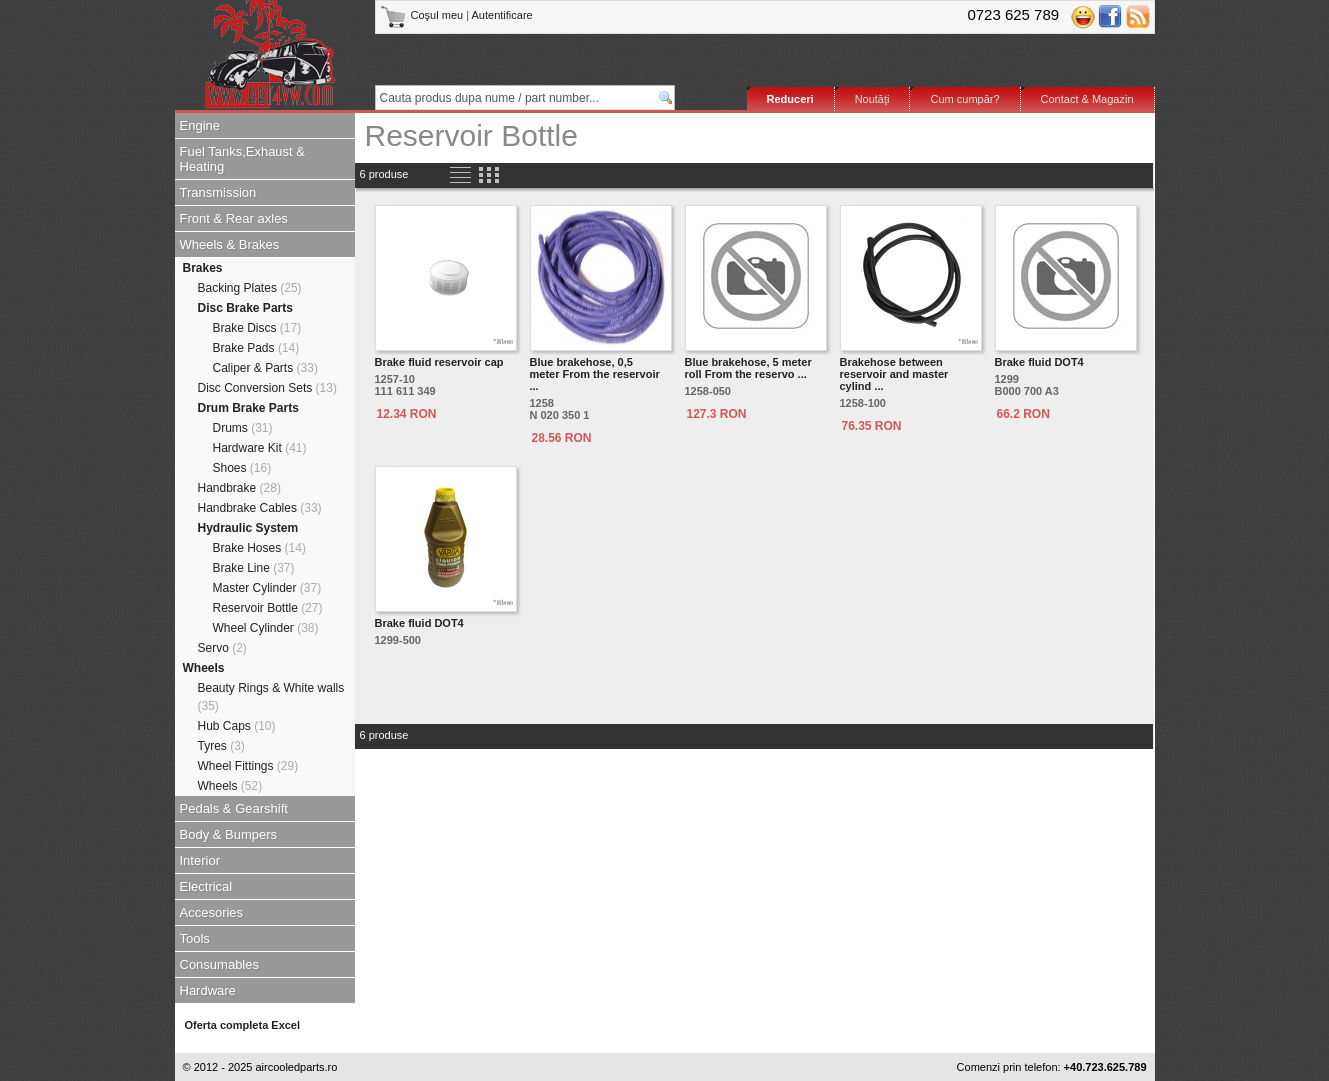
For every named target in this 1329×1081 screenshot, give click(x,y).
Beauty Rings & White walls (271, 697)
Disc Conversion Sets (267, 388)
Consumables (220, 964)
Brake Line (254, 568)
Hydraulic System (248, 528)
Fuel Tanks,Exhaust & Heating (243, 159)
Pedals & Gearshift (234, 808)
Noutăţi (872, 99)
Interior (200, 860)
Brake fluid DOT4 (1039, 362)
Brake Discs (257, 328)
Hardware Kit (260, 448)
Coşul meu (423, 15)
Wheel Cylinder (266, 628)
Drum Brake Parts (248, 408)
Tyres (221, 746)
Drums (243, 428)
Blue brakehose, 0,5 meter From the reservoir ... (595, 374)
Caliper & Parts (265, 368)
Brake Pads (256, 348)
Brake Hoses (259, 548)
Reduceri (790, 99)
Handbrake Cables (260, 508)
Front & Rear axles (234, 218)
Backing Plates (250, 288)
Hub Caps (237, 726)
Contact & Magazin (1087, 99)
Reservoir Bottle (268, 608)
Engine (200, 125)
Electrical (206, 886)
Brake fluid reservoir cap (439, 362)
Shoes (242, 468)
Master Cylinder (267, 588)
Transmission (218, 192)
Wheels (204, 668)
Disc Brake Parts (245, 308)
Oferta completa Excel (243, 1025)
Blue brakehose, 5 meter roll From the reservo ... (748, 368)
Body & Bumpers (229, 834)
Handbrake (239, 488)
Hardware (208, 990)
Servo (222, 648)
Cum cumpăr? (964, 99)
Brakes (203, 268)
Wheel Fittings (248, 766)
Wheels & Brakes (230, 244)
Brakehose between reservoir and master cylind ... (894, 374)
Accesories (212, 912)
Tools (195, 938)
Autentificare (502, 15)
